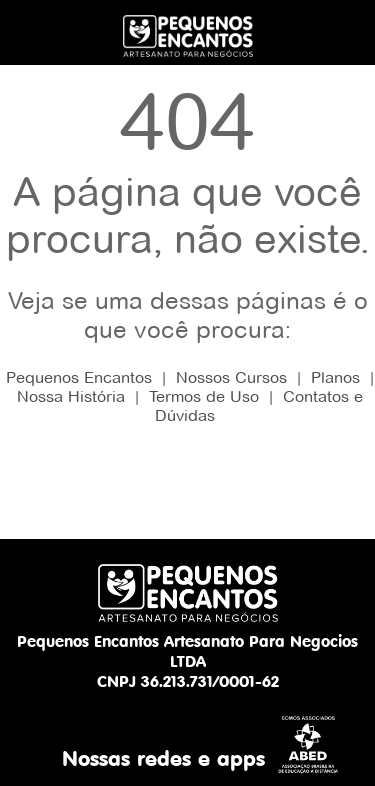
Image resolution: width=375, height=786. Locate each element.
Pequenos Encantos (79, 377)
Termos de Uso (204, 396)
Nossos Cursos (231, 377)
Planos (335, 377)
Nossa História (71, 396)
